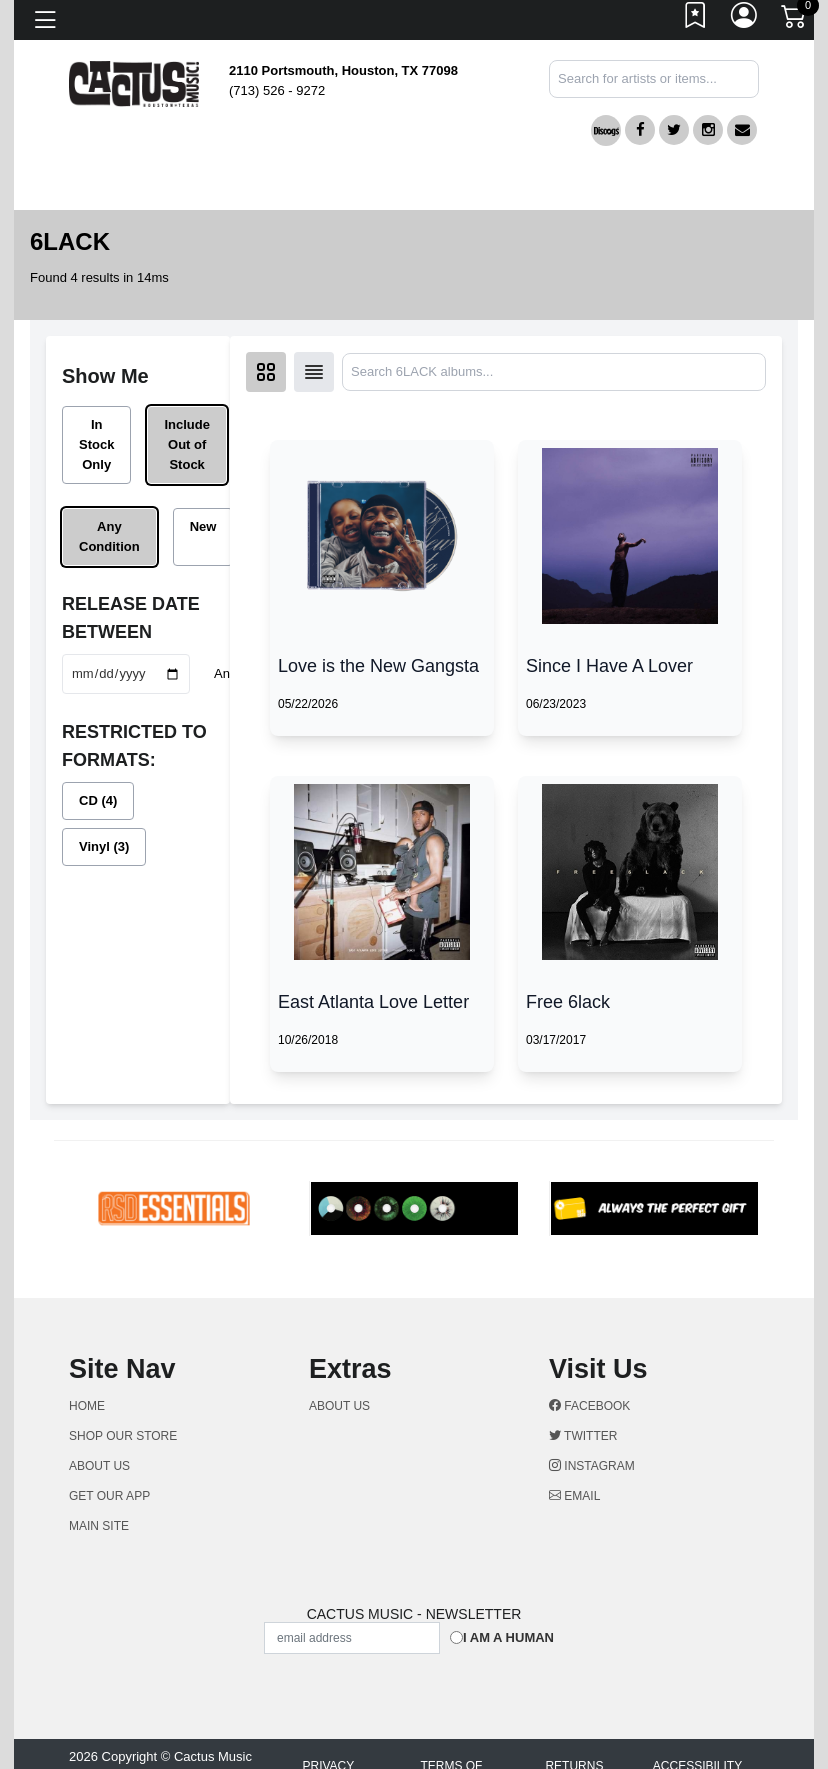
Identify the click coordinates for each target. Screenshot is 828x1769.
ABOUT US (108, 1466)
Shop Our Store (123, 1436)
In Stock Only (96, 444)
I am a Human (508, 1637)
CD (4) (98, 800)
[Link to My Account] (745, 20)
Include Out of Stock (187, 444)
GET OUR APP (109, 1496)
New (203, 526)
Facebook (589, 1406)
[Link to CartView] (795, 15)
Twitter (583, 1436)
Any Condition (109, 536)
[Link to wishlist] (696, 20)
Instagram (592, 1466)
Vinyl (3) (104, 846)
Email (574, 1496)
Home (87, 1406)
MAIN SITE (99, 1526)
